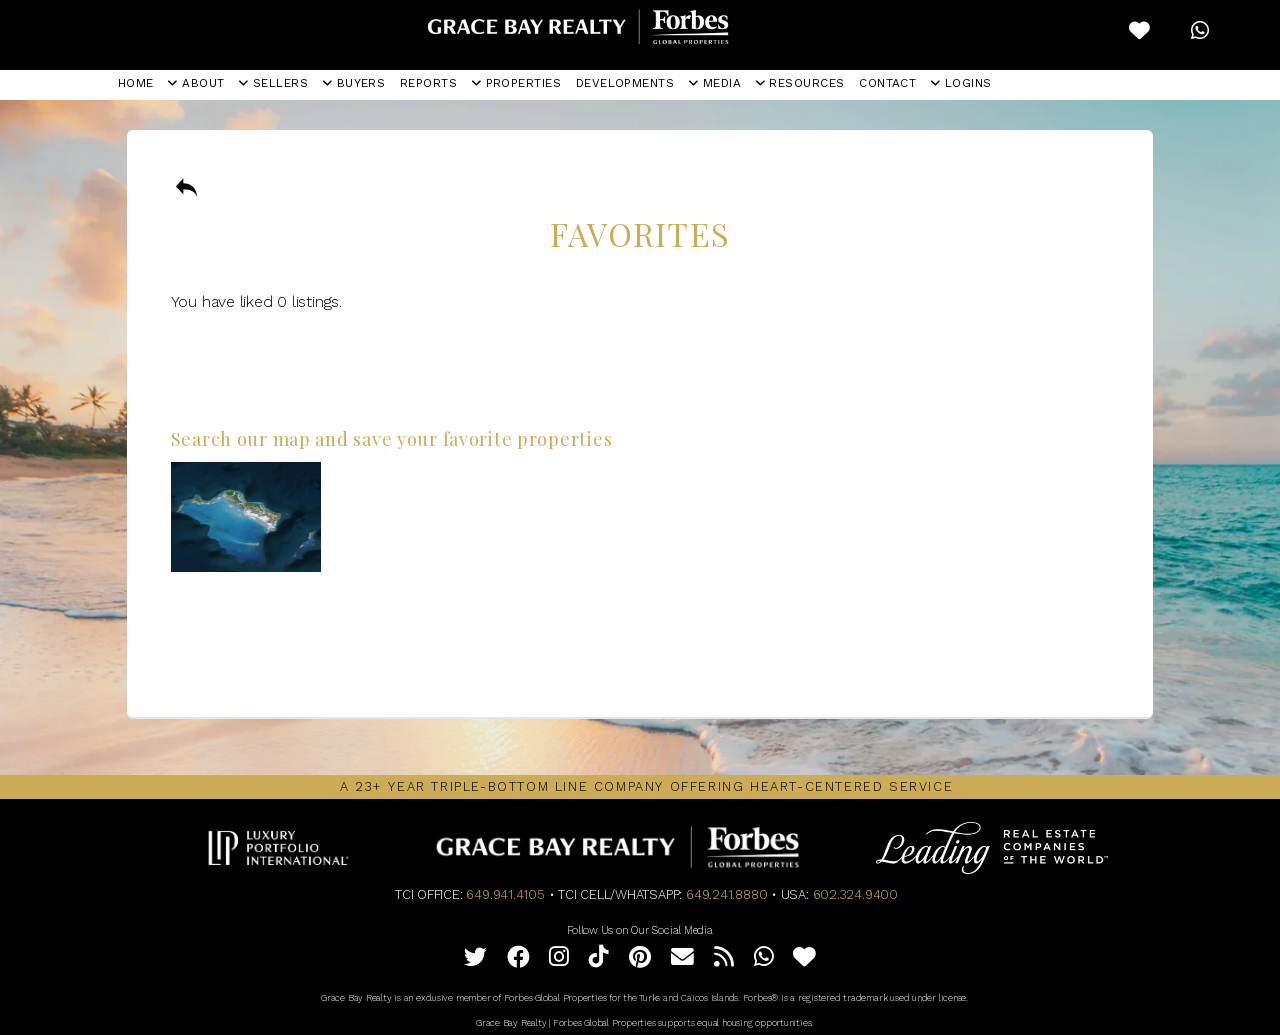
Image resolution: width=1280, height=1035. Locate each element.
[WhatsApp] (764, 960)
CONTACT (887, 83)
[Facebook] (518, 960)
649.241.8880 (726, 894)
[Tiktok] (599, 960)
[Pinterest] (640, 960)
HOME (136, 83)
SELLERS (273, 83)
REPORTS (428, 83)
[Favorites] (804, 960)
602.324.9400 (855, 894)
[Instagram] (559, 960)
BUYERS (354, 83)
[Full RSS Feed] (724, 960)
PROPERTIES (517, 83)
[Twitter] (475, 960)
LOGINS (961, 83)
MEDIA (715, 83)
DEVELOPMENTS (625, 83)
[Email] (682, 960)
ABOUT (196, 83)
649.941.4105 (505, 894)
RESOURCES (800, 83)
